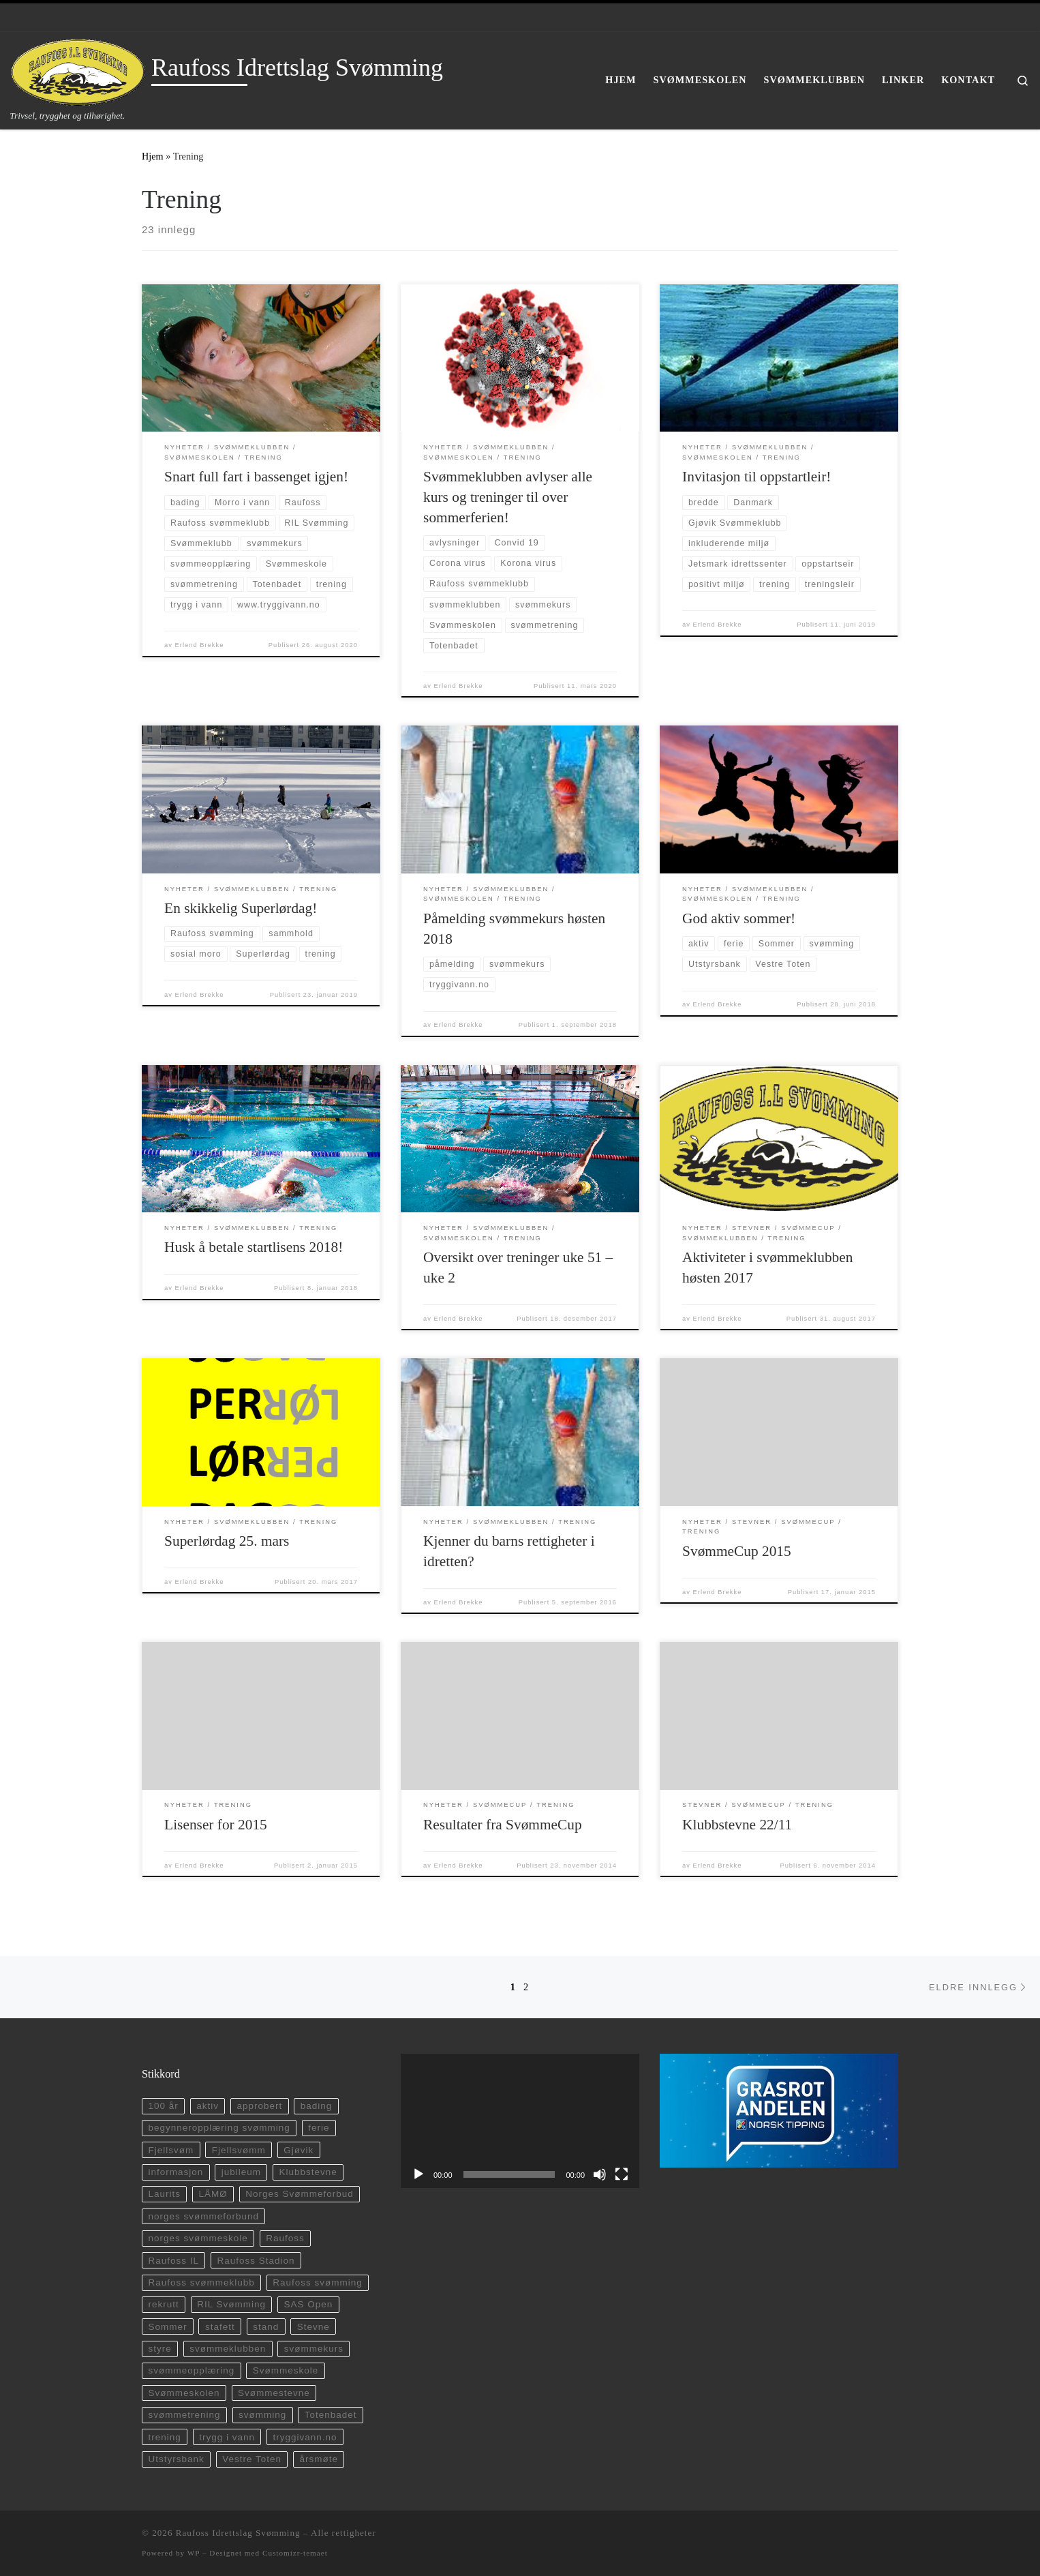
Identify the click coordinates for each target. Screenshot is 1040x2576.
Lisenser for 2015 (215, 1824)
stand (266, 2327)
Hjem (153, 156)
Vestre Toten (251, 2459)
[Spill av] (418, 2174)
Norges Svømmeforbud (299, 2194)
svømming (262, 2415)
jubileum (241, 2172)
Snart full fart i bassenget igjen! (256, 476)
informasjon (175, 2172)
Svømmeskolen (183, 2393)
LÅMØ (212, 2194)
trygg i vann (227, 2437)
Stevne (313, 2327)
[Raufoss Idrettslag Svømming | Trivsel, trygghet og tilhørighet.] (78, 70)
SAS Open (308, 2304)
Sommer (167, 2327)
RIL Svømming (231, 2304)
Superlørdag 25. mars (226, 1541)
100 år (163, 2106)
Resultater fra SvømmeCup (502, 1824)
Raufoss (285, 2238)
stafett (220, 2327)
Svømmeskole (286, 2370)
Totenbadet (331, 2415)
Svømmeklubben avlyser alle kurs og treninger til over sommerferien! (507, 497)
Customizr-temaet (295, 2553)
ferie (318, 2128)
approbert (259, 2106)
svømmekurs (313, 2348)
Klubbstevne (308, 2172)
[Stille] (600, 2174)
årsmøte (318, 2459)
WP (193, 2553)
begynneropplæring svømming (219, 2128)
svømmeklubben (227, 2348)
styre (159, 2348)
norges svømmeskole (197, 2238)
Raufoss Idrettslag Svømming (238, 2533)
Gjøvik (298, 2150)
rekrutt (163, 2304)
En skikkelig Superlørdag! (240, 908)
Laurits (164, 2194)
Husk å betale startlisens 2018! (253, 1247)
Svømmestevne (274, 2393)
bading (317, 2106)
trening (164, 2437)
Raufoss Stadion (255, 2261)
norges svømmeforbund (203, 2216)
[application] (520, 2121)
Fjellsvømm (239, 2150)
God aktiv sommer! (738, 918)
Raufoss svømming (318, 2282)
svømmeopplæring (191, 2370)
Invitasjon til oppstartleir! (756, 476)
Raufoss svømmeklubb (201, 2282)
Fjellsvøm (171, 2150)
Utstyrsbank (176, 2459)
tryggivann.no (305, 2437)
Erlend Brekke (199, 645)
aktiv (207, 2106)
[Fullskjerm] (621, 2174)
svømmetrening (184, 2415)
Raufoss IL (173, 2261)
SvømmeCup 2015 (736, 1551)
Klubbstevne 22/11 (737, 1824)
